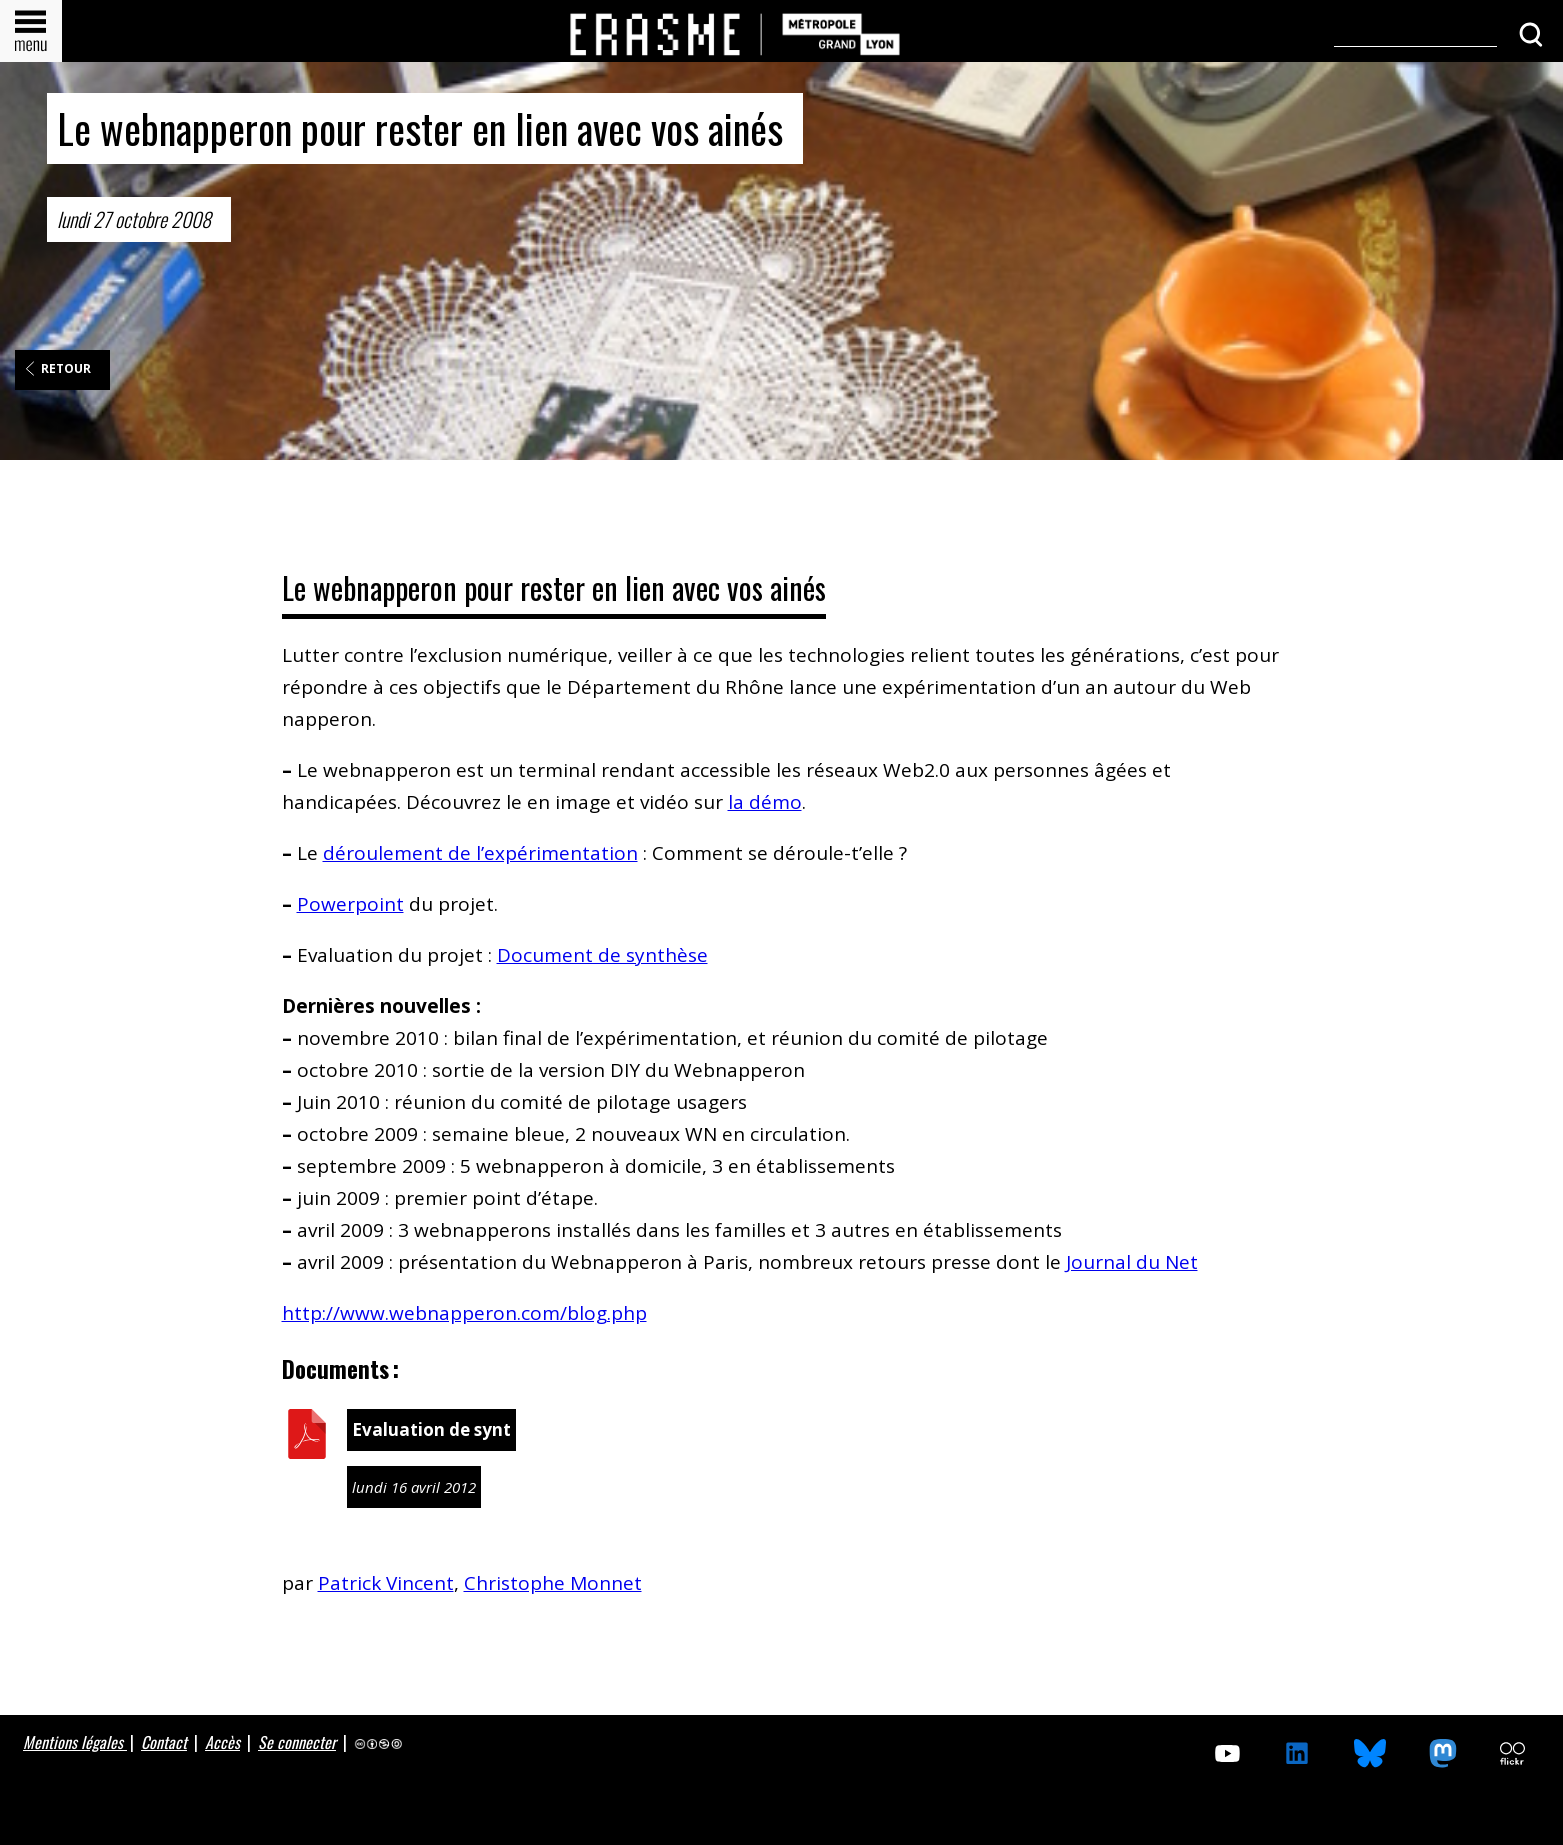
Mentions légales (75, 1742)
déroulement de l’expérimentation (480, 853)
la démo (765, 802)
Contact (164, 1742)
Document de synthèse (602, 955)
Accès (222, 1742)
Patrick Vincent (386, 1583)
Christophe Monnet (553, 1583)
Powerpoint (350, 904)
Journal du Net (1132, 1262)
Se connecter (297, 1742)
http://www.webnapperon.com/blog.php (464, 1313)
